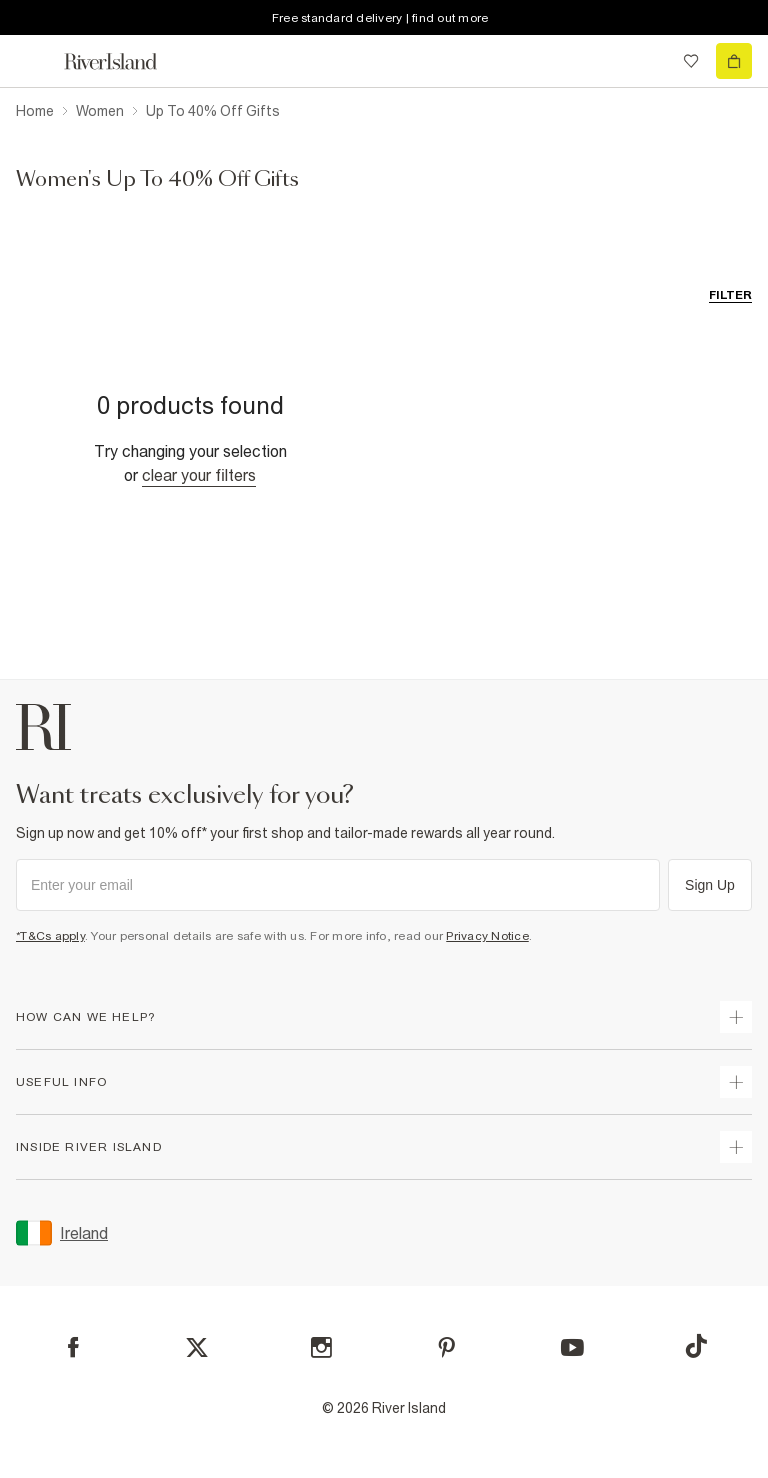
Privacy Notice (487, 936)
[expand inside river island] (736, 1147)
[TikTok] (696, 1346)
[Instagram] (321, 1347)
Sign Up (710, 885)
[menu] (34, 61)
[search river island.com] (650, 61)
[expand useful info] (736, 1082)
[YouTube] (572, 1347)
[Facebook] (73, 1347)
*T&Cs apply (50, 936)
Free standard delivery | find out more (380, 18)
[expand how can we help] (736, 1017)
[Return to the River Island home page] (124, 61)
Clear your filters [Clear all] (199, 475)
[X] (197, 1348)
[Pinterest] (446, 1347)
